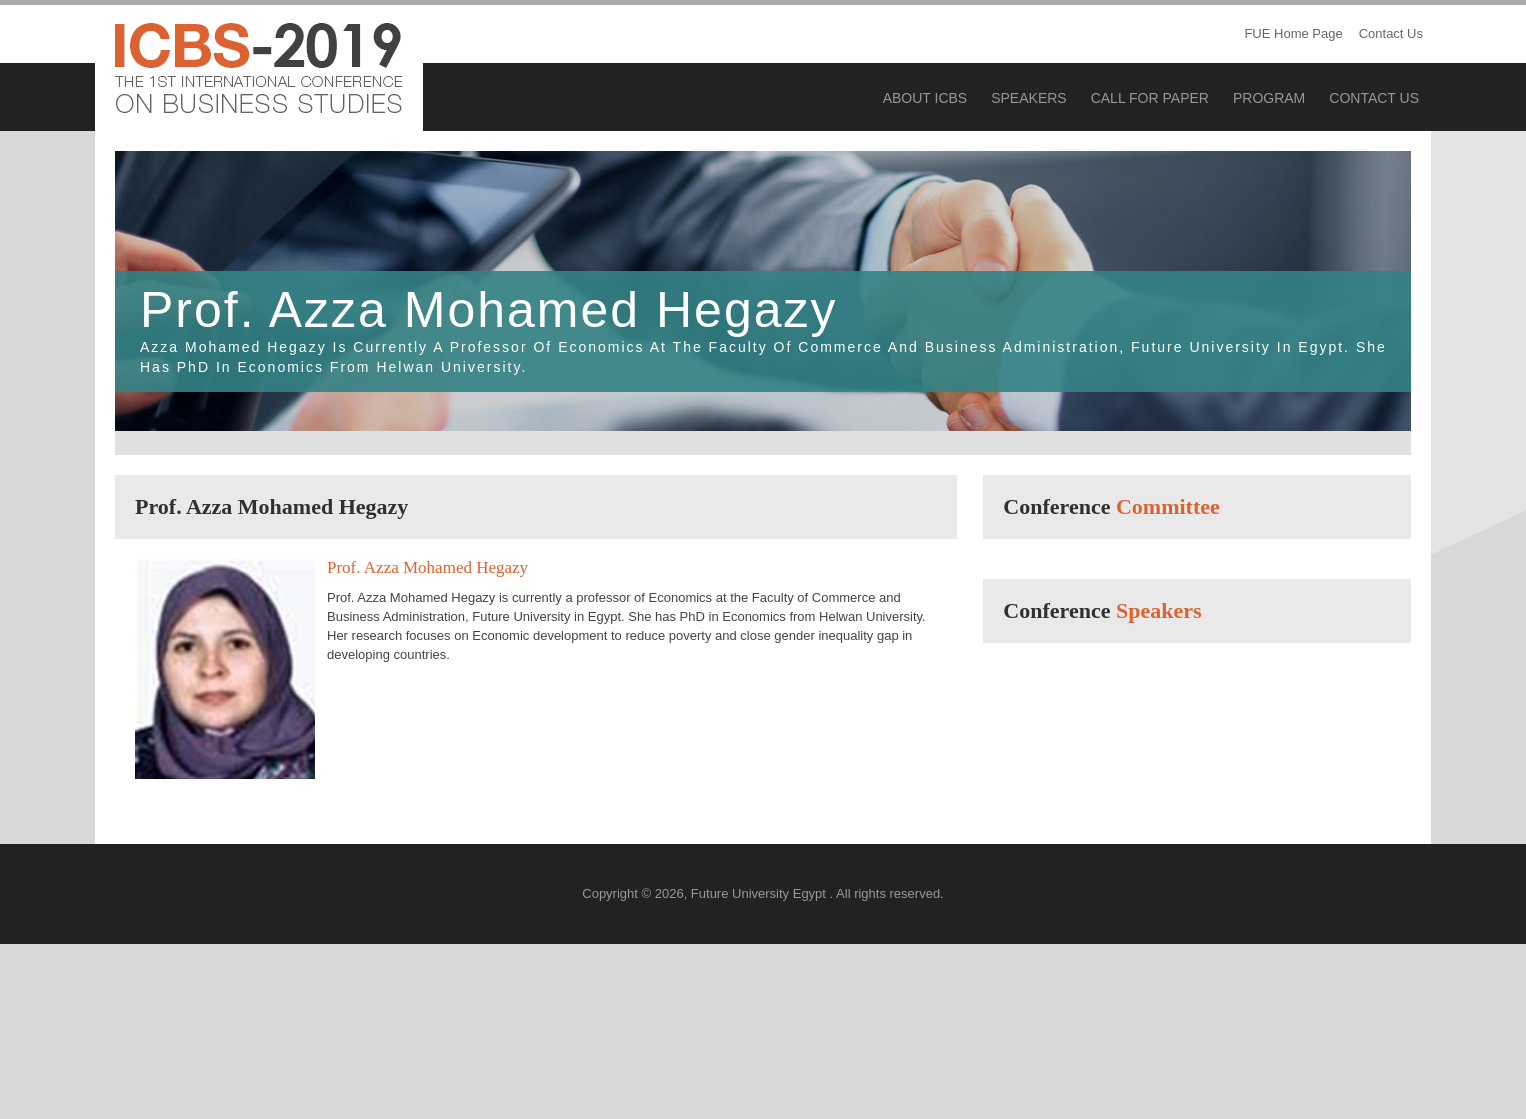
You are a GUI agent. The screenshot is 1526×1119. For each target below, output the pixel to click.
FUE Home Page (1293, 33)
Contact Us (1391, 33)
